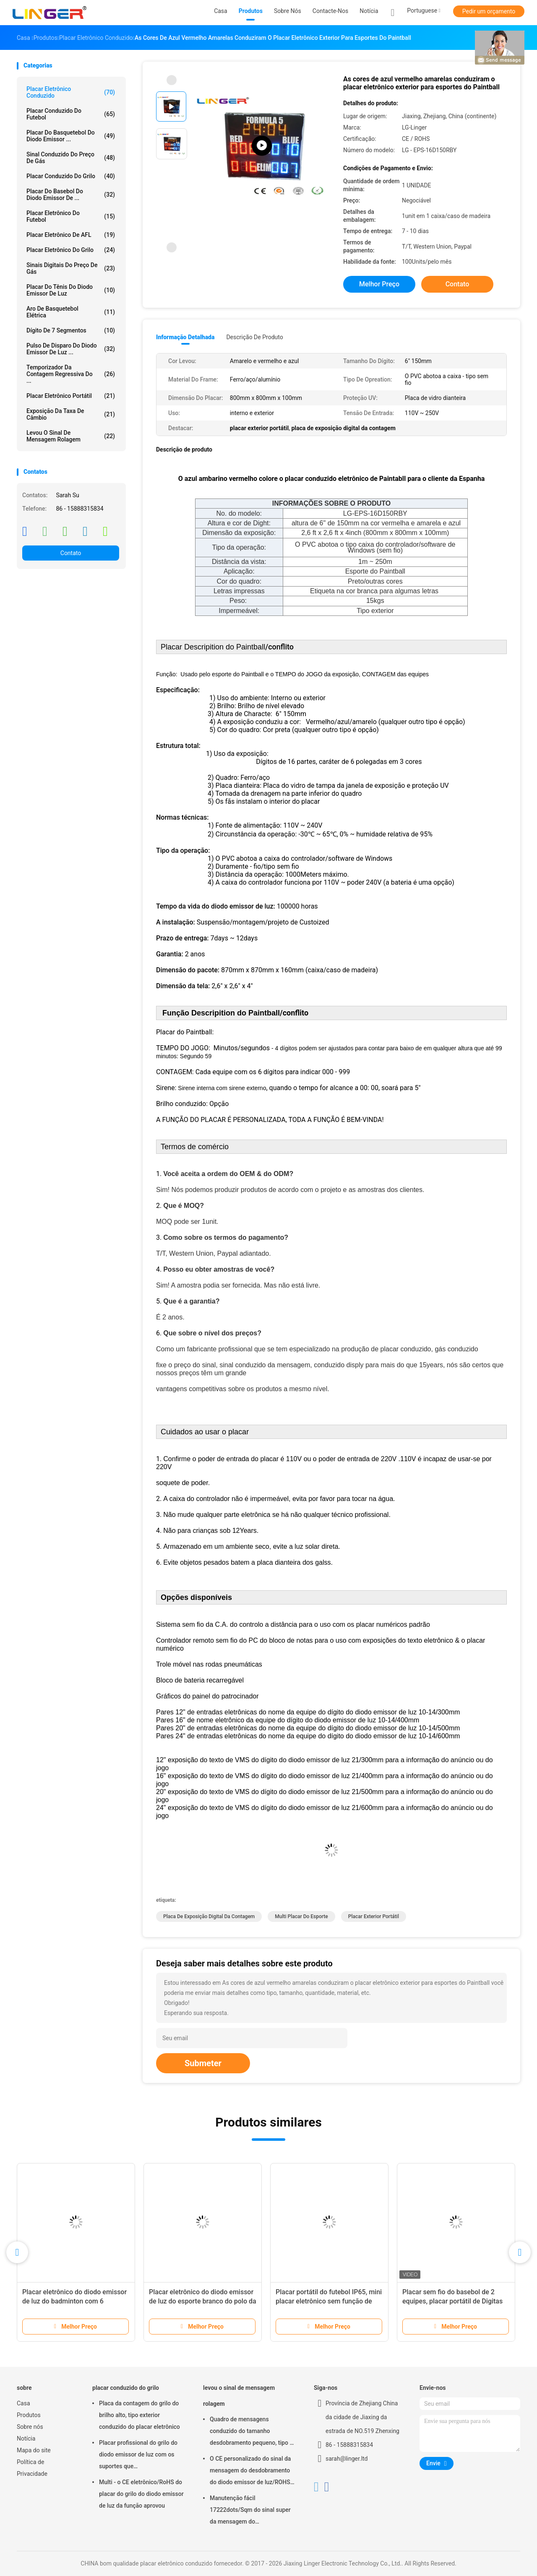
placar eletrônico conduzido (70, 92)
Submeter (203, 2063)
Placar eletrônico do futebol (70, 216)
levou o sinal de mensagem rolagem (70, 436)
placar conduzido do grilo (70, 176)
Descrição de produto (254, 337)
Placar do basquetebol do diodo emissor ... (70, 136)
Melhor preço (379, 284)
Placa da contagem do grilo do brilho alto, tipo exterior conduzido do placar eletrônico (139, 2415)
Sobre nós (30, 2426)
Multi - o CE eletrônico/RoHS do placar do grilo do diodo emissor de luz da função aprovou (141, 2494)
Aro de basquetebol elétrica (70, 312)
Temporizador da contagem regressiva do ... (70, 374)
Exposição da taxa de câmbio (70, 414)
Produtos (29, 2415)
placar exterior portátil (373, 1916)
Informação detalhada (185, 337)
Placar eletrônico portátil (70, 396)
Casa (23, 2403)
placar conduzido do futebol (70, 114)
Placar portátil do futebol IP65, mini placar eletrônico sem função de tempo (329, 2301)
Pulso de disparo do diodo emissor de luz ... (70, 349)
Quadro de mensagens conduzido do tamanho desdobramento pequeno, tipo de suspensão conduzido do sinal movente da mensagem (253, 2432)
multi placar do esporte (301, 1916)
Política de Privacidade (32, 2468)
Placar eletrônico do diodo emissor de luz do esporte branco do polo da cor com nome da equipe (202, 2301)
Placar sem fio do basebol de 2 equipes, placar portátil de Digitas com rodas (452, 2301)
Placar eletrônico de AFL (70, 235)
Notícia (26, 2438)
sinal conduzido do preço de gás (70, 157)
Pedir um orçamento (489, 11)
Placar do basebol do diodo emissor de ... (70, 194)
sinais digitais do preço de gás (70, 268)
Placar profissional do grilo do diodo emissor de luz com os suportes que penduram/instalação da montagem (138, 2455)
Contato (70, 553)
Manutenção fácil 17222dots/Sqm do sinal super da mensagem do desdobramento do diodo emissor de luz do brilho (250, 2511)
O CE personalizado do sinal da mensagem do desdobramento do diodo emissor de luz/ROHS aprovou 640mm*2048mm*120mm (250, 2471)
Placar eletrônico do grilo (70, 250)
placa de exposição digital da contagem (209, 1916)
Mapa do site (34, 2450)
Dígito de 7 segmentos (70, 330)
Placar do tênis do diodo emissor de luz (70, 290)
